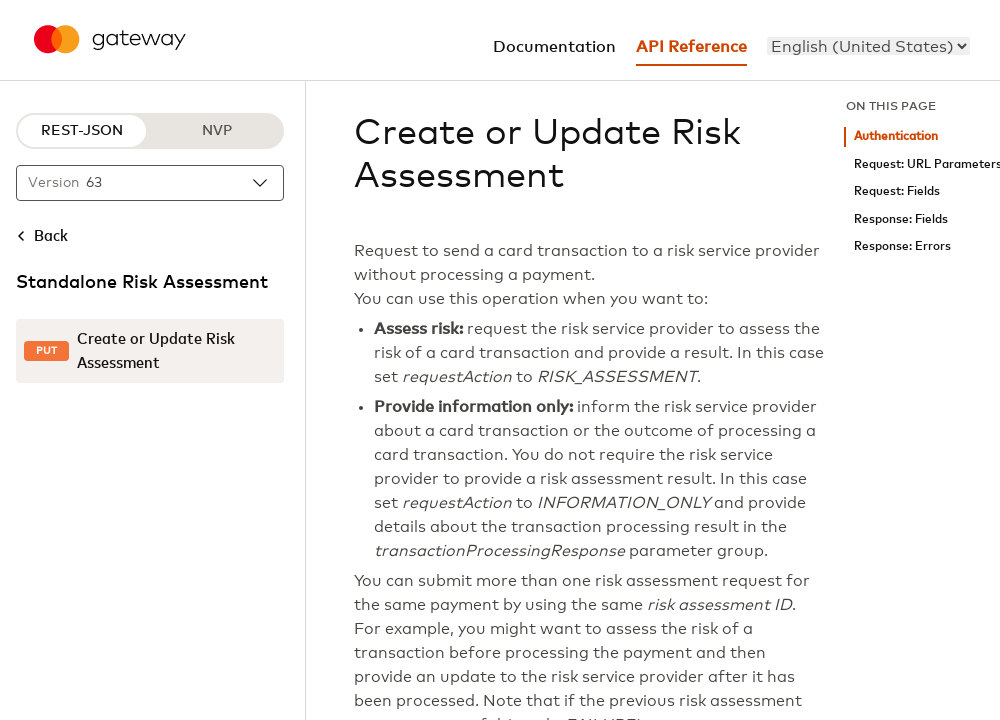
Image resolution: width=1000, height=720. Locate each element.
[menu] (868, 46)
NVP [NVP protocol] (217, 131)
